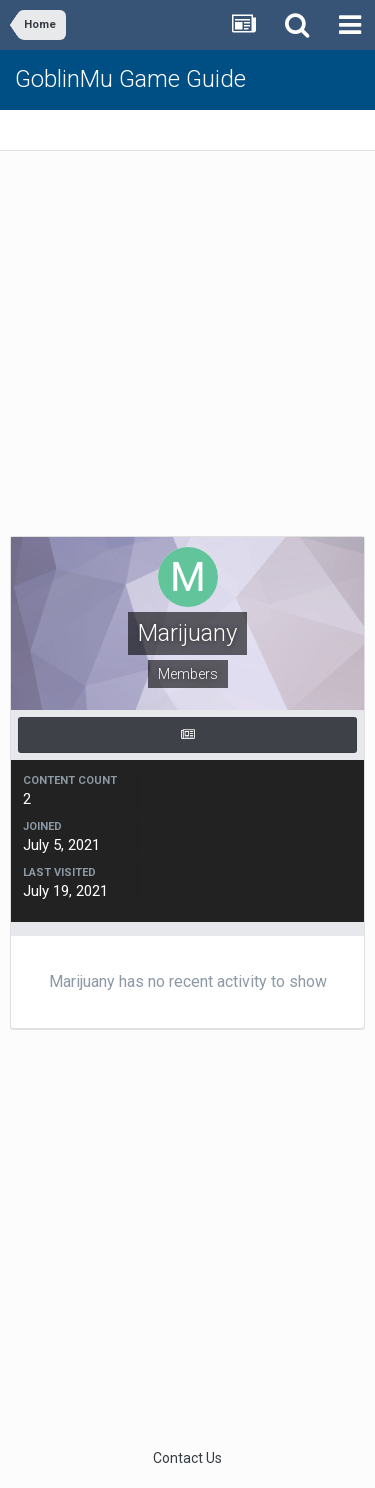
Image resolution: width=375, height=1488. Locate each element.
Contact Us (187, 1458)
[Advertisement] (187, 348)
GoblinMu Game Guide (130, 79)
